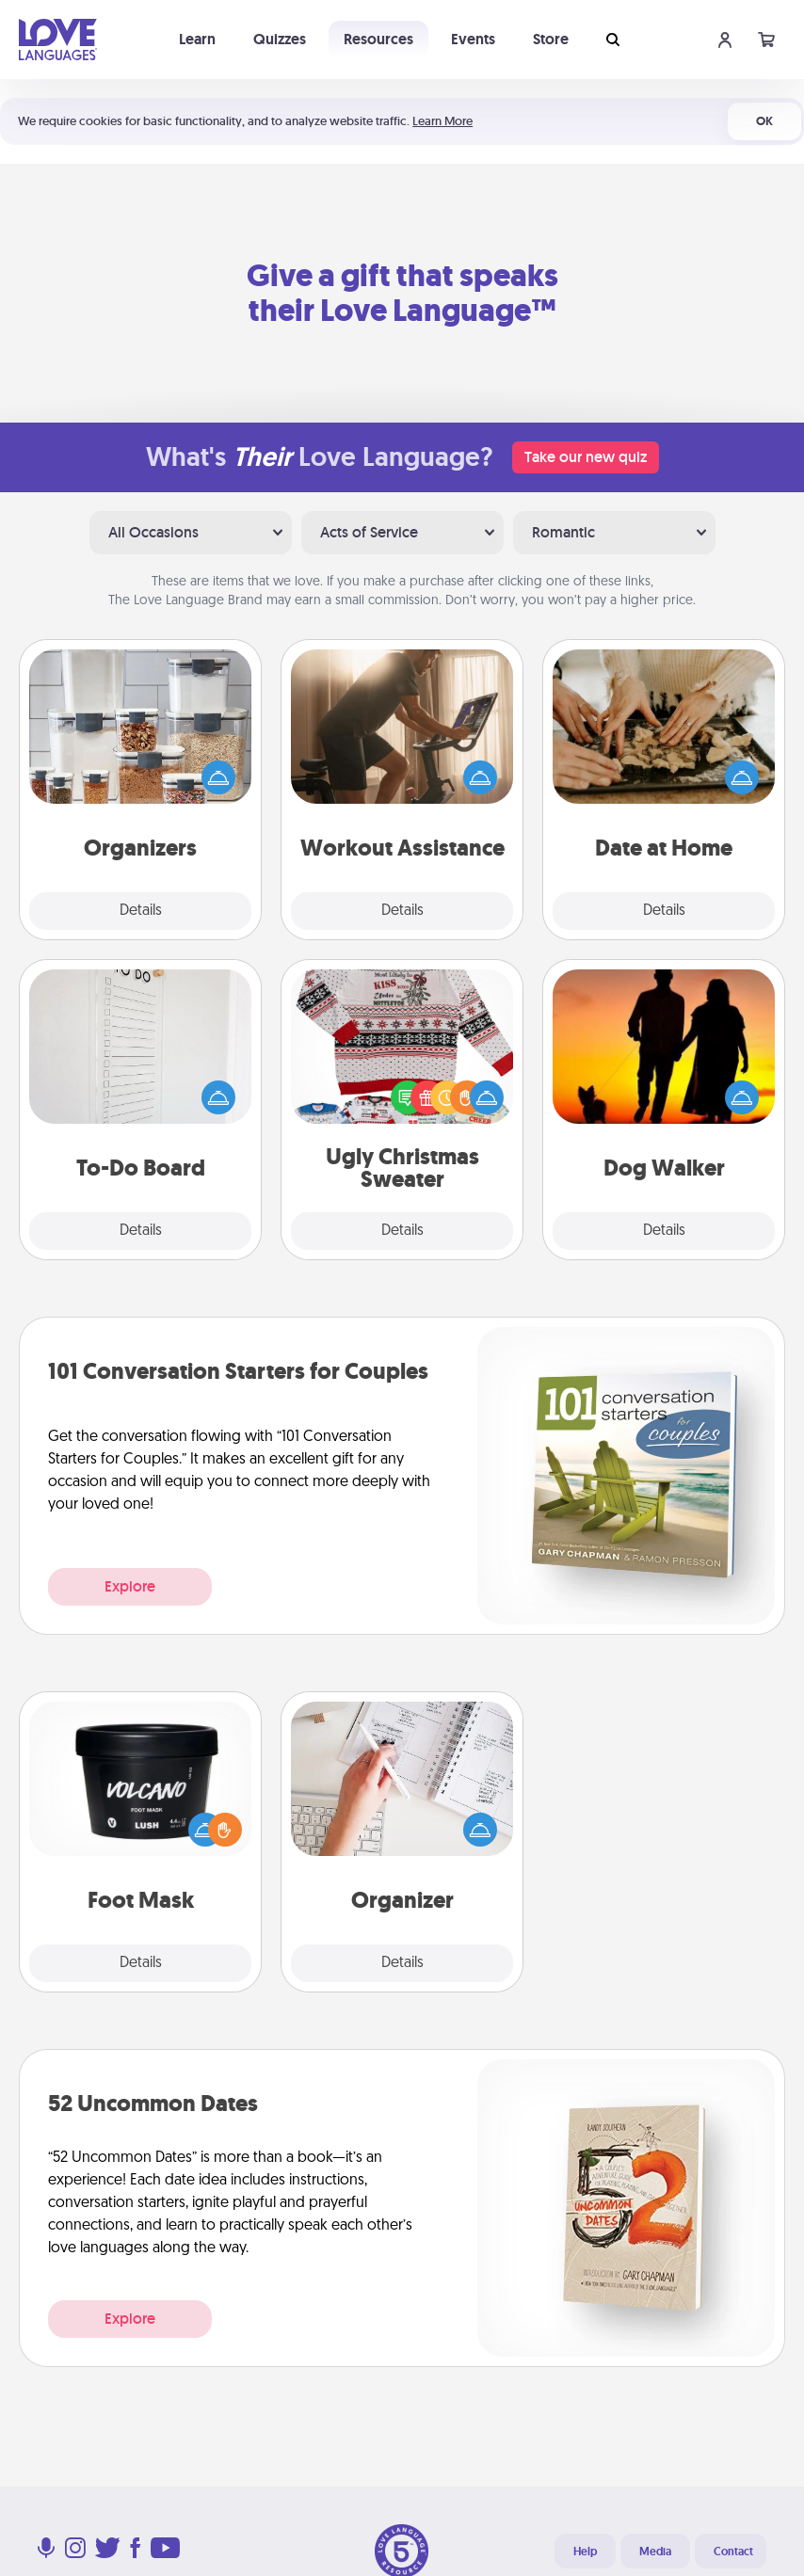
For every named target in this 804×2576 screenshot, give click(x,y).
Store (551, 39)
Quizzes (279, 39)
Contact (733, 2551)
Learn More (442, 121)
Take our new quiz (585, 457)
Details (141, 911)
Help (585, 2551)
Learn (197, 39)
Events (473, 39)
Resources (378, 39)
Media (655, 2551)
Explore (130, 1586)
